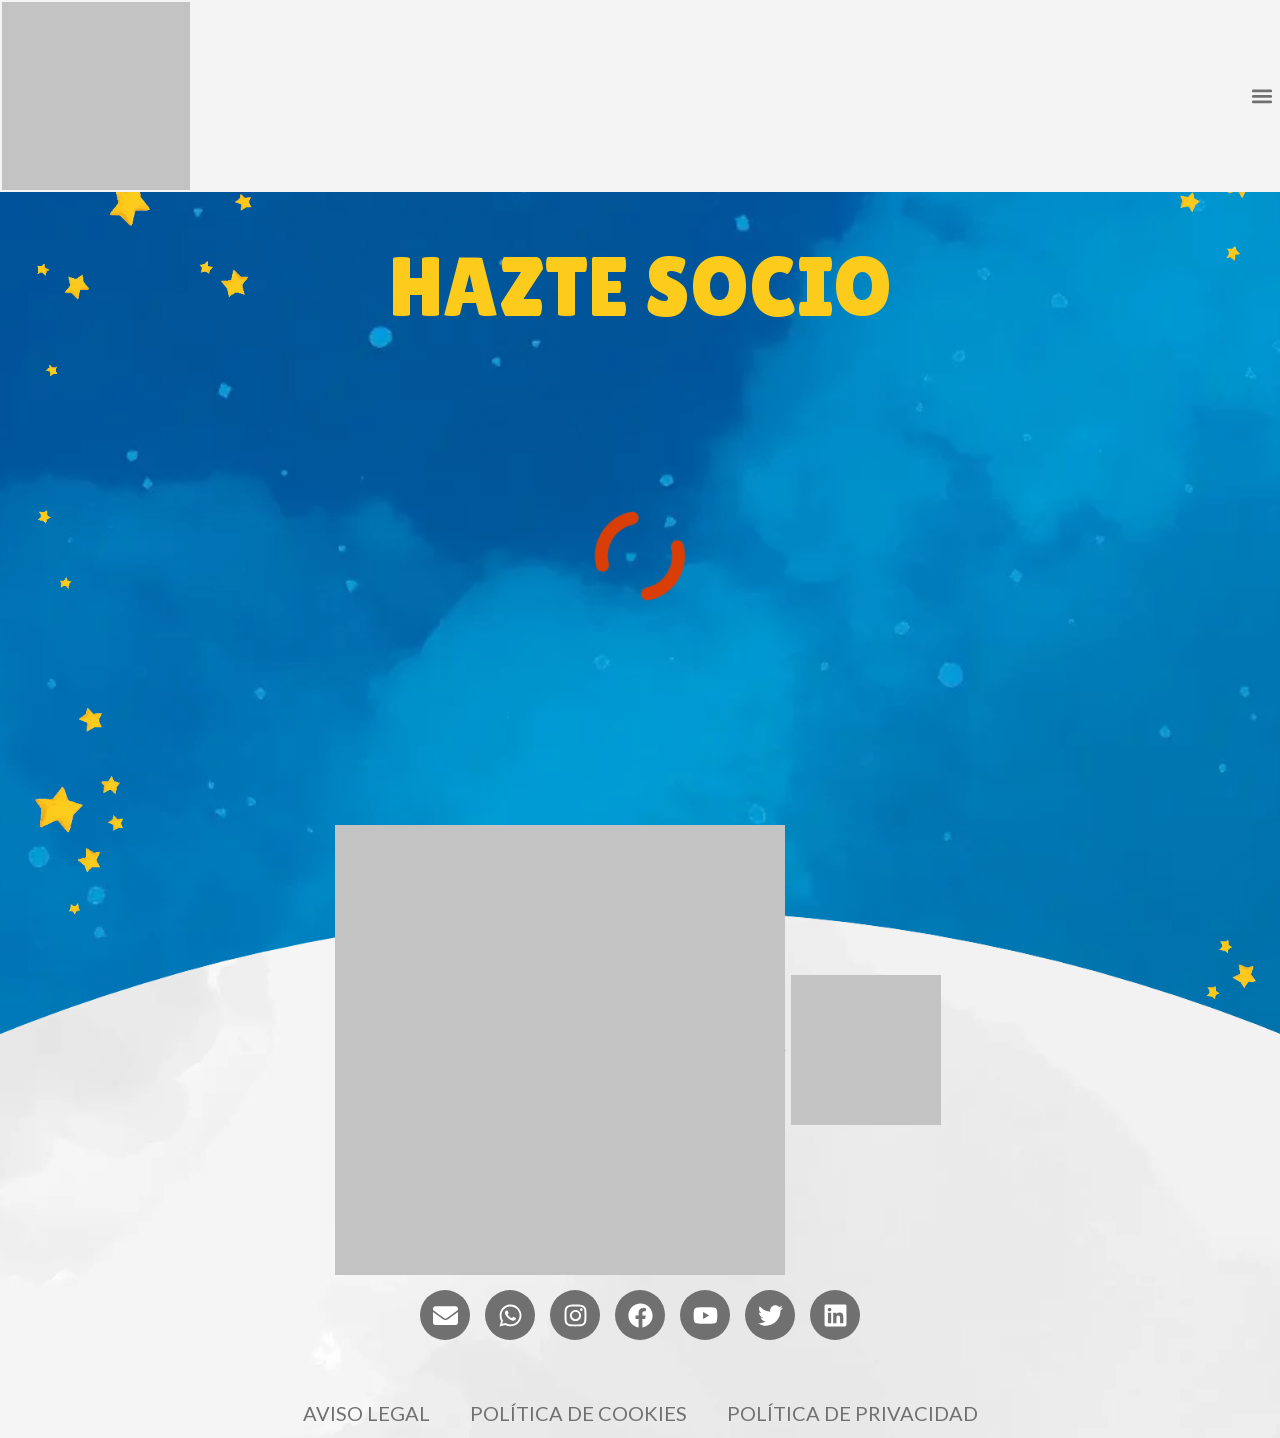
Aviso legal (366, 1413)
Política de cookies (578, 1413)
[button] (1261, 96)
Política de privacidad (852, 1413)
